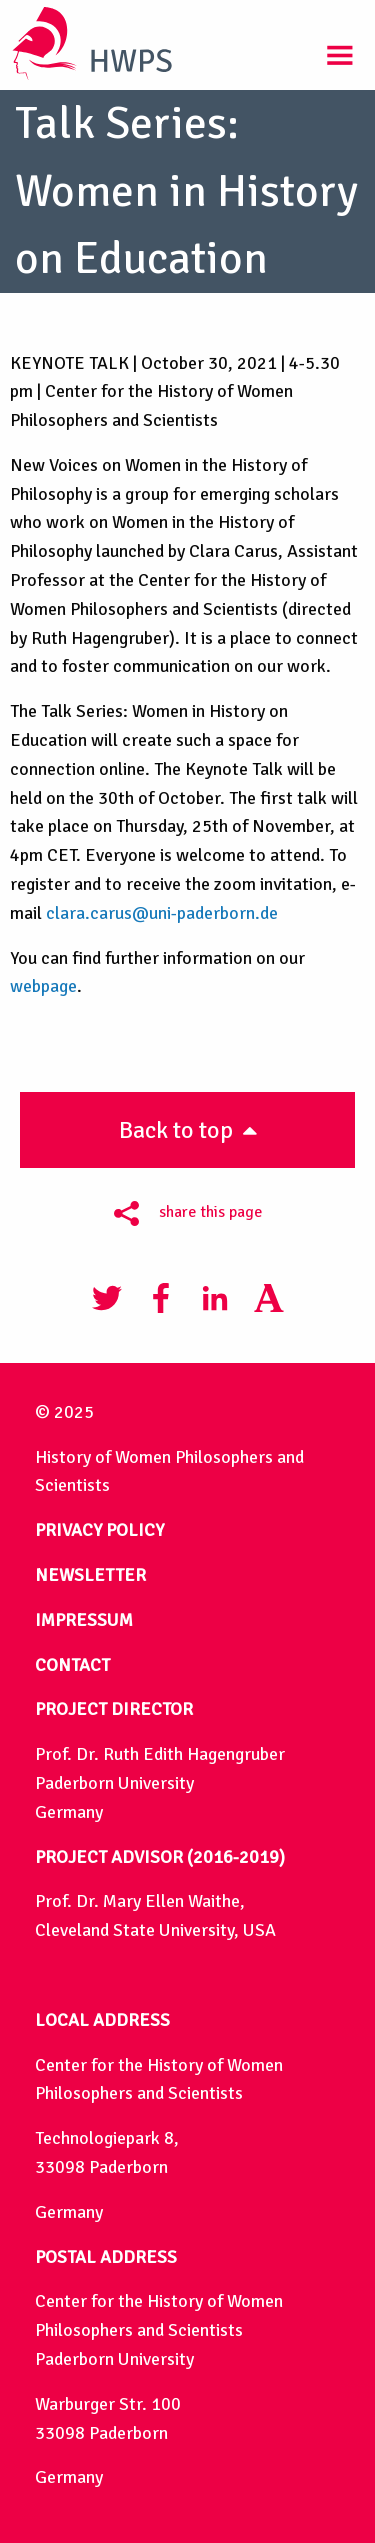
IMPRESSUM (84, 1620)
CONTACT (72, 1665)
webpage (43, 986)
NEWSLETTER (90, 1575)
